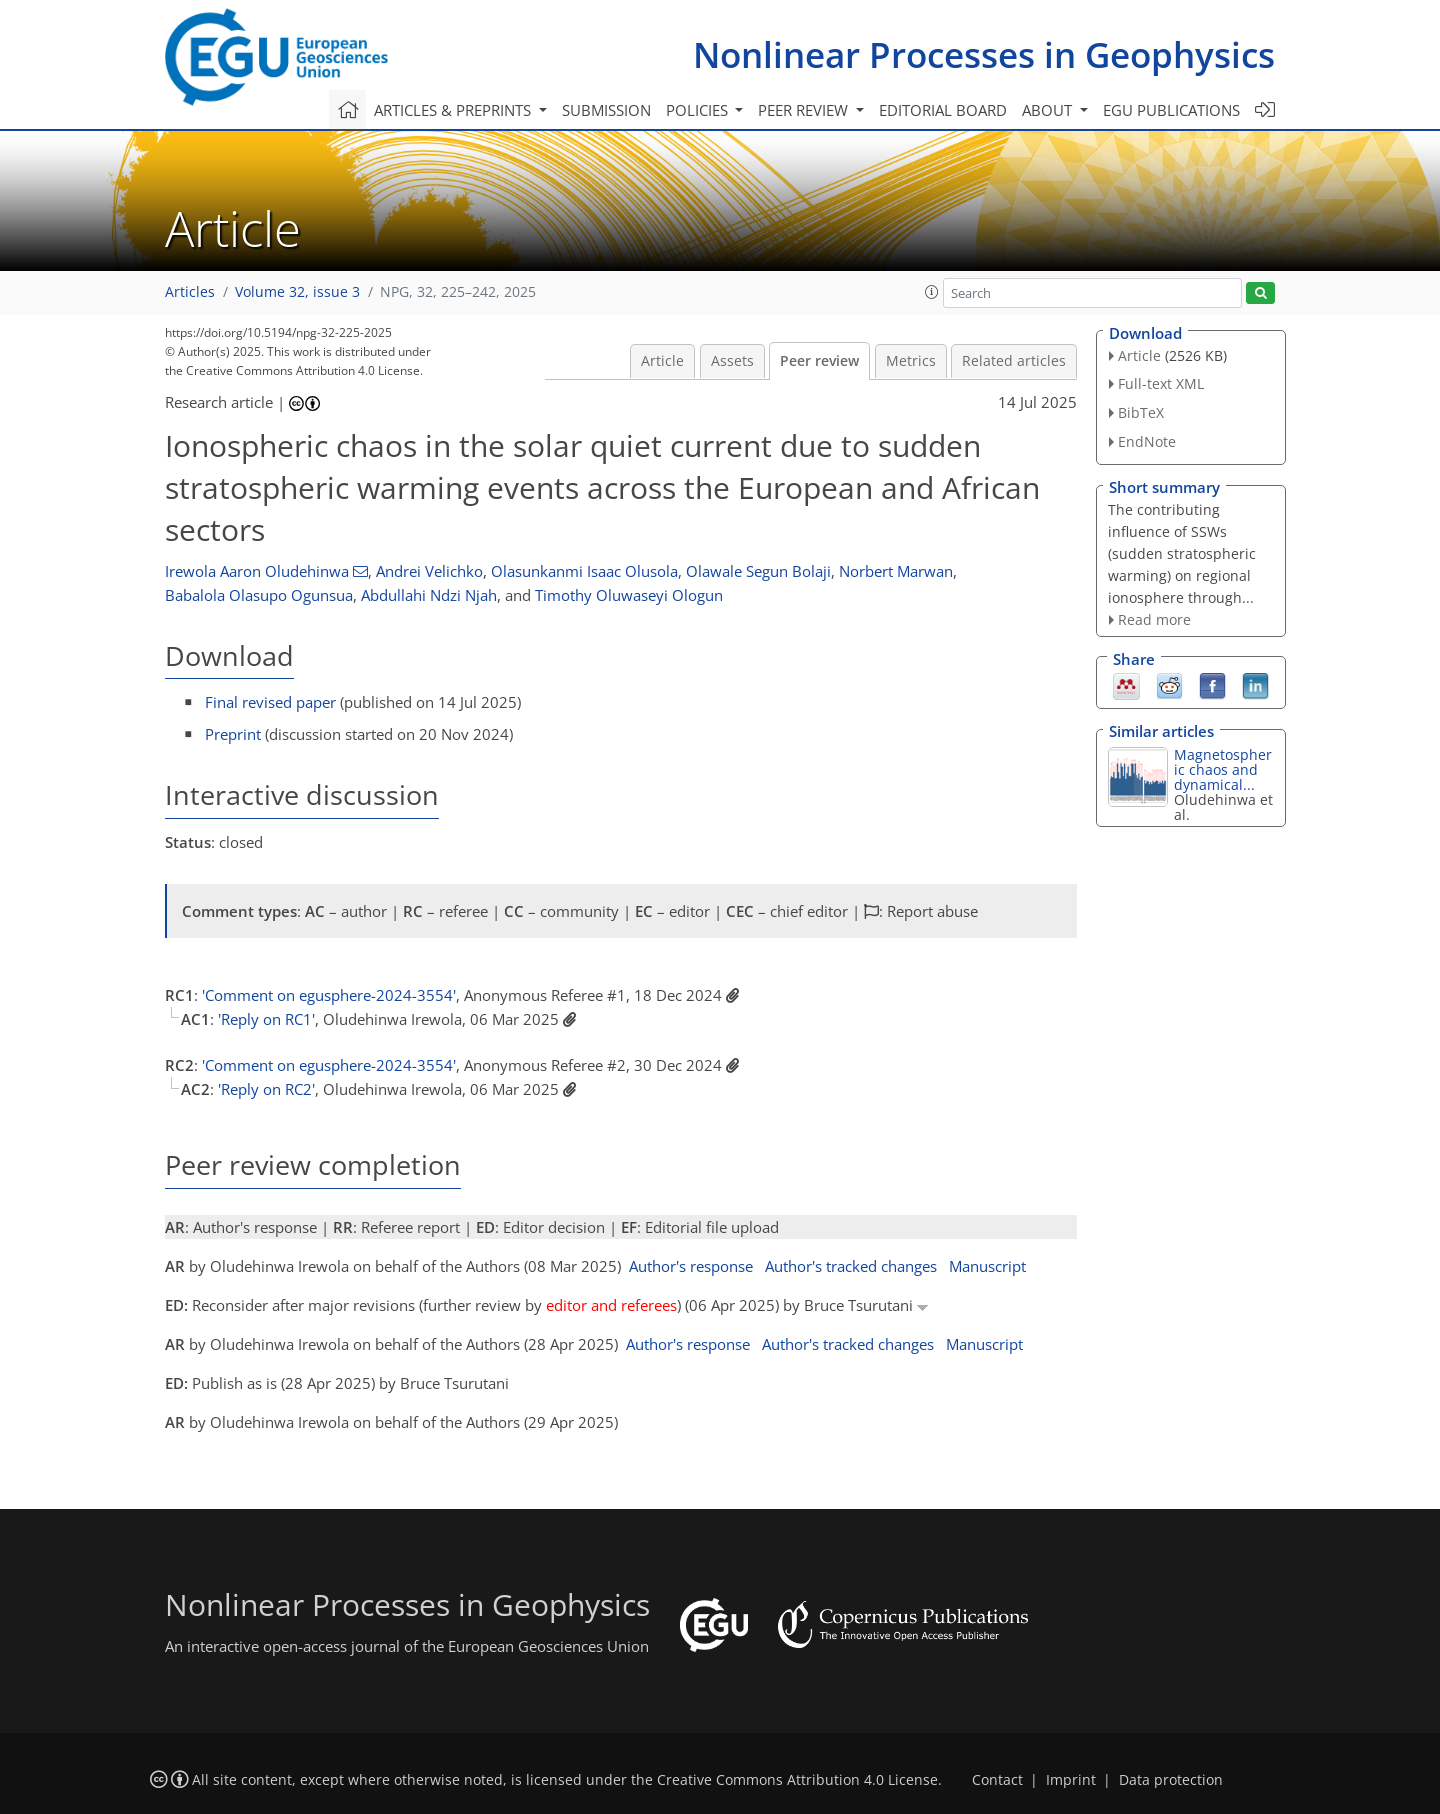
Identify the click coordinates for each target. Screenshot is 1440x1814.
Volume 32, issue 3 (297, 292)
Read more (1154, 619)
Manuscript (987, 1266)
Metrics (911, 361)
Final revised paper (270, 702)
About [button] (1049, 110)
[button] (932, 292)
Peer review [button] (805, 110)
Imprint (1071, 1780)
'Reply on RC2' (266, 1089)
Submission (606, 110)
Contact (997, 1780)
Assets (732, 361)
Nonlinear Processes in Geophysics (984, 54)
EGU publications (1171, 110)
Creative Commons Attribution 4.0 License (797, 1780)
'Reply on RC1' (266, 1019)
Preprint (233, 734)
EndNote (1147, 441)
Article (662, 361)
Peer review (819, 361)
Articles (190, 292)
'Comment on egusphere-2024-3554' (329, 995)
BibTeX (1141, 412)
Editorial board (943, 110)
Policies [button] (699, 110)
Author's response (691, 1266)
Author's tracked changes (851, 1266)
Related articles (1014, 361)
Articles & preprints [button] (454, 110)
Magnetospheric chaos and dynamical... (1223, 769)
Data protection (1171, 1780)
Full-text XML (1161, 383)
